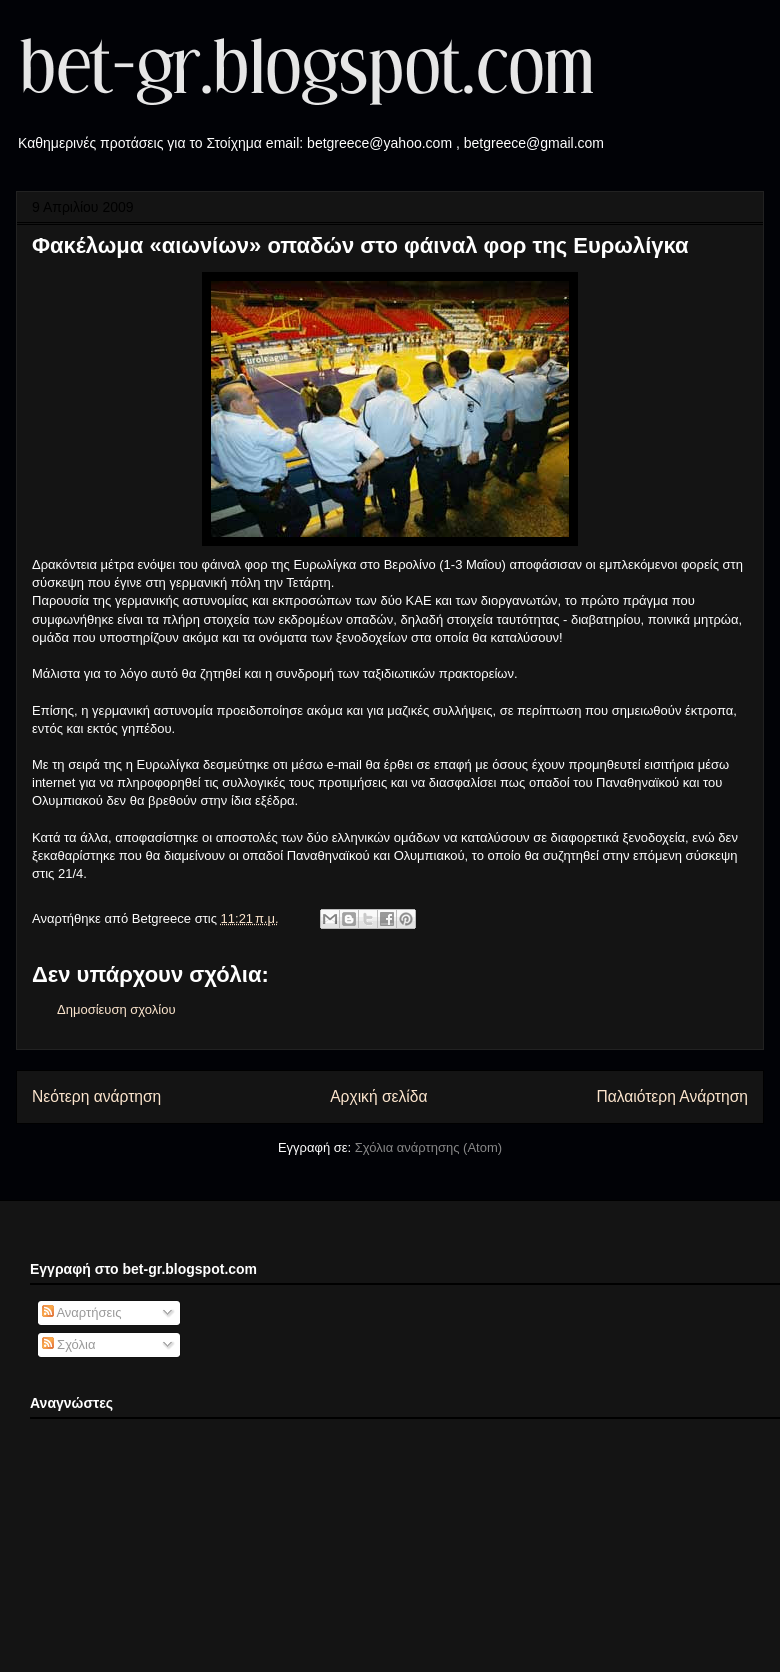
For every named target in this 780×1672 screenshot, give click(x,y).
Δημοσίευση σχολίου (116, 1009)
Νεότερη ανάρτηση (96, 1096)
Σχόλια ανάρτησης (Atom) (428, 1147)
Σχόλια (69, 1344)
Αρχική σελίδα (378, 1096)
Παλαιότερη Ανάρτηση (672, 1096)
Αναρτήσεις (82, 1312)
